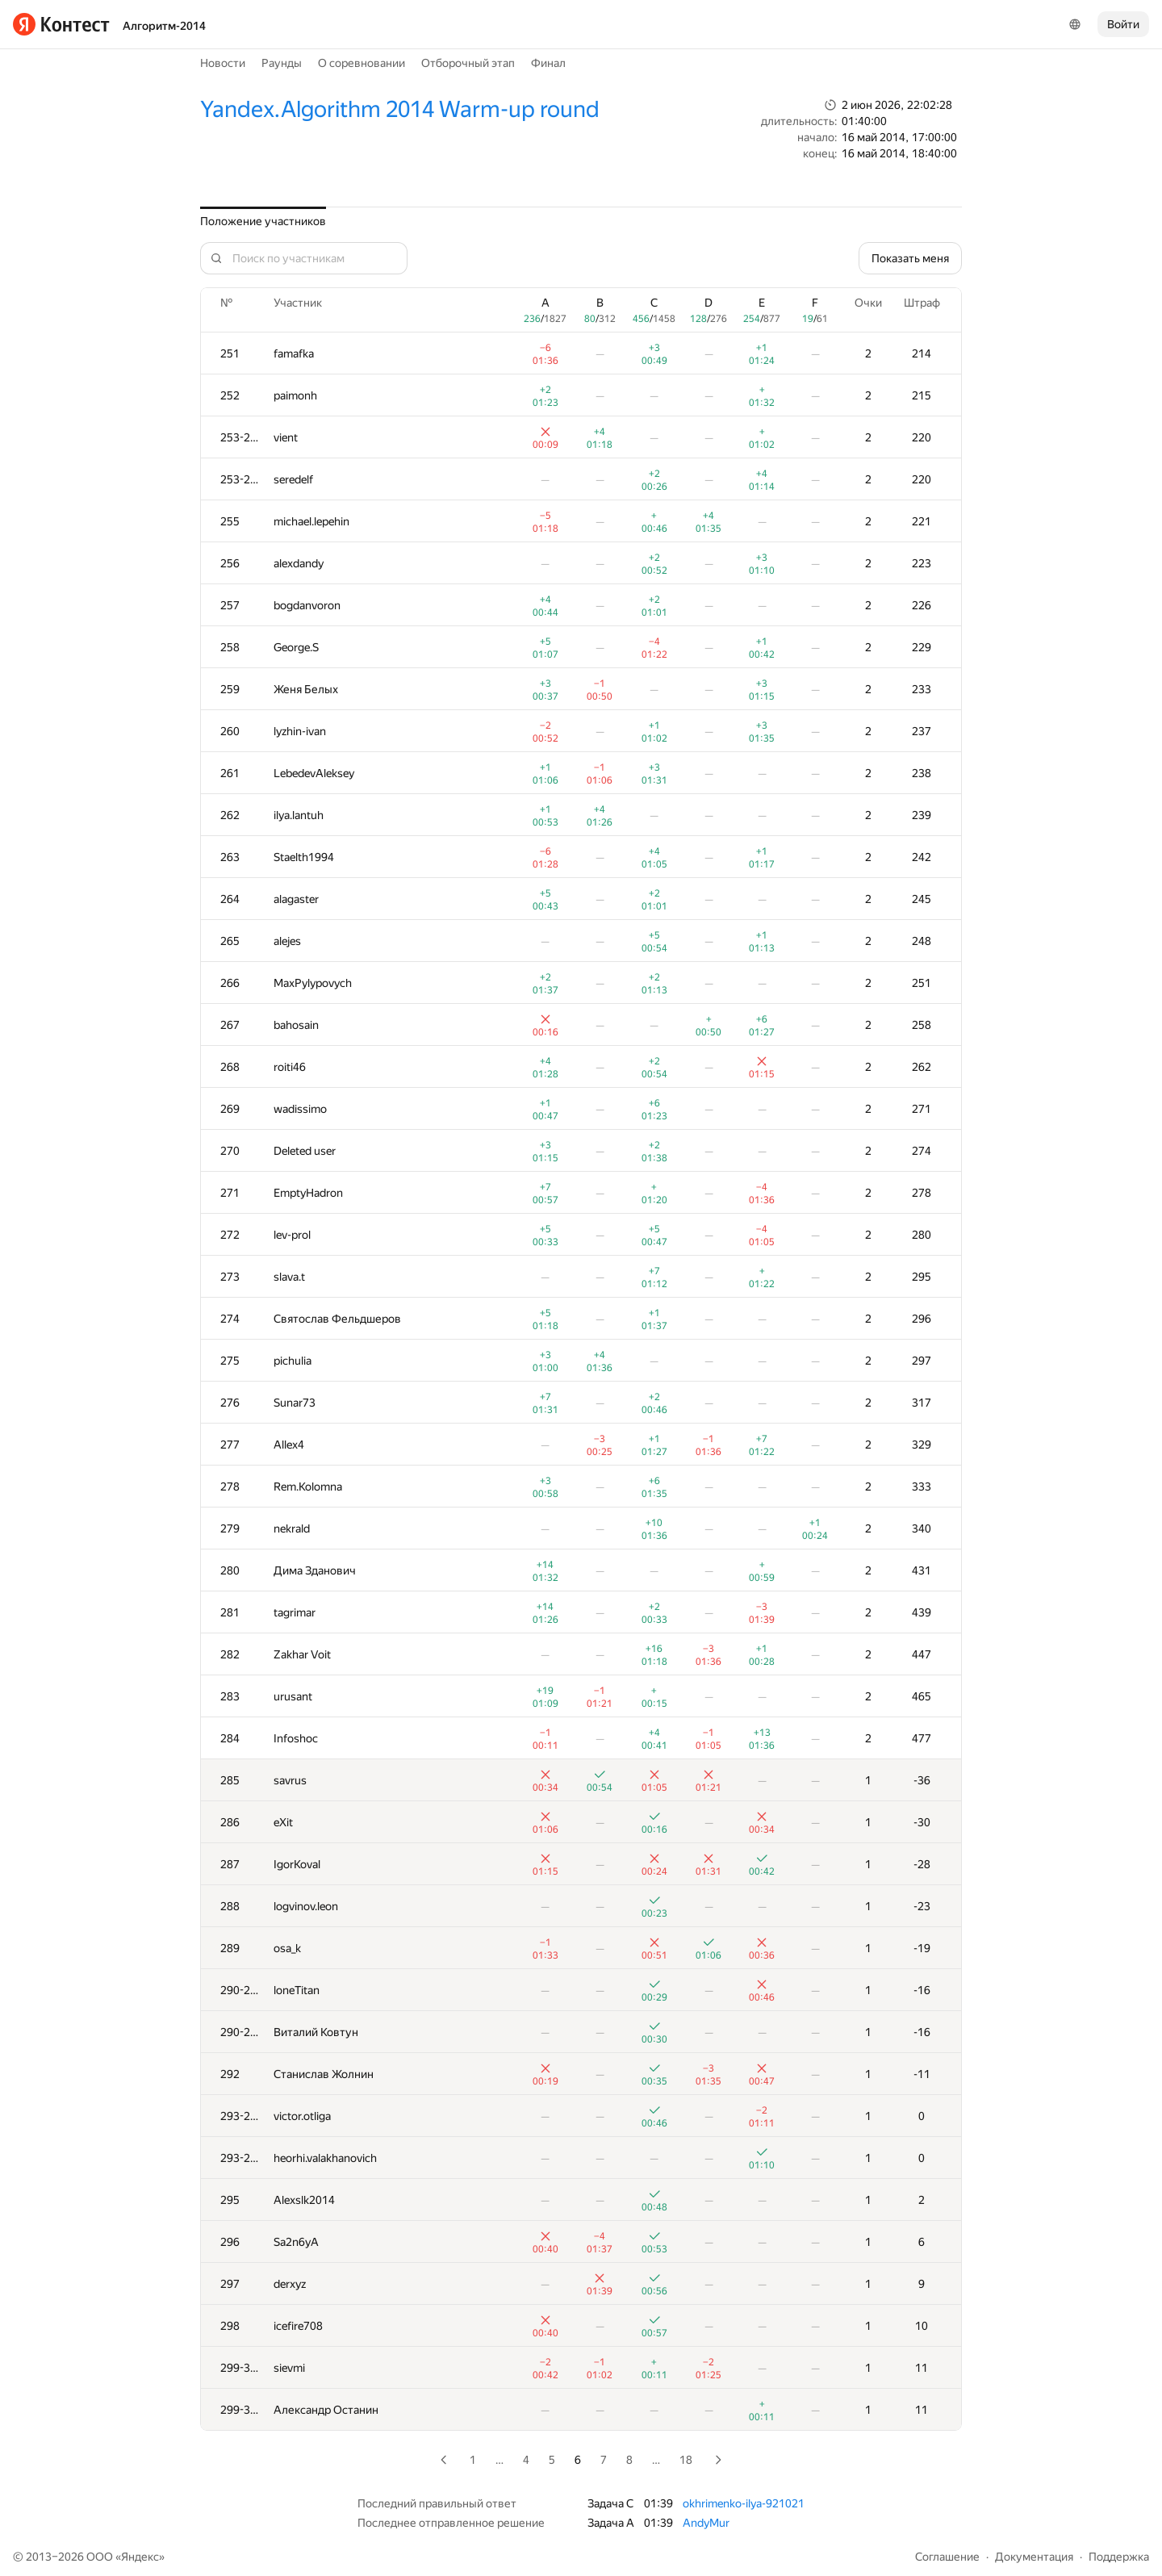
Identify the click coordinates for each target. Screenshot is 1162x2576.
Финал (548, 62)
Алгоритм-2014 (164, 25)
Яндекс (140, 2556)
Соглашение (947, 2556)
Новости (222, 62)
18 (685, 2459)
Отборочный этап (468, 62)
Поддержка (1119, 2556)
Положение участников (263, 221)
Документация (1034, 2556)
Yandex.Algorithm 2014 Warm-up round (400, 109)
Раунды (281, 62)
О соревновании (361, 62)
